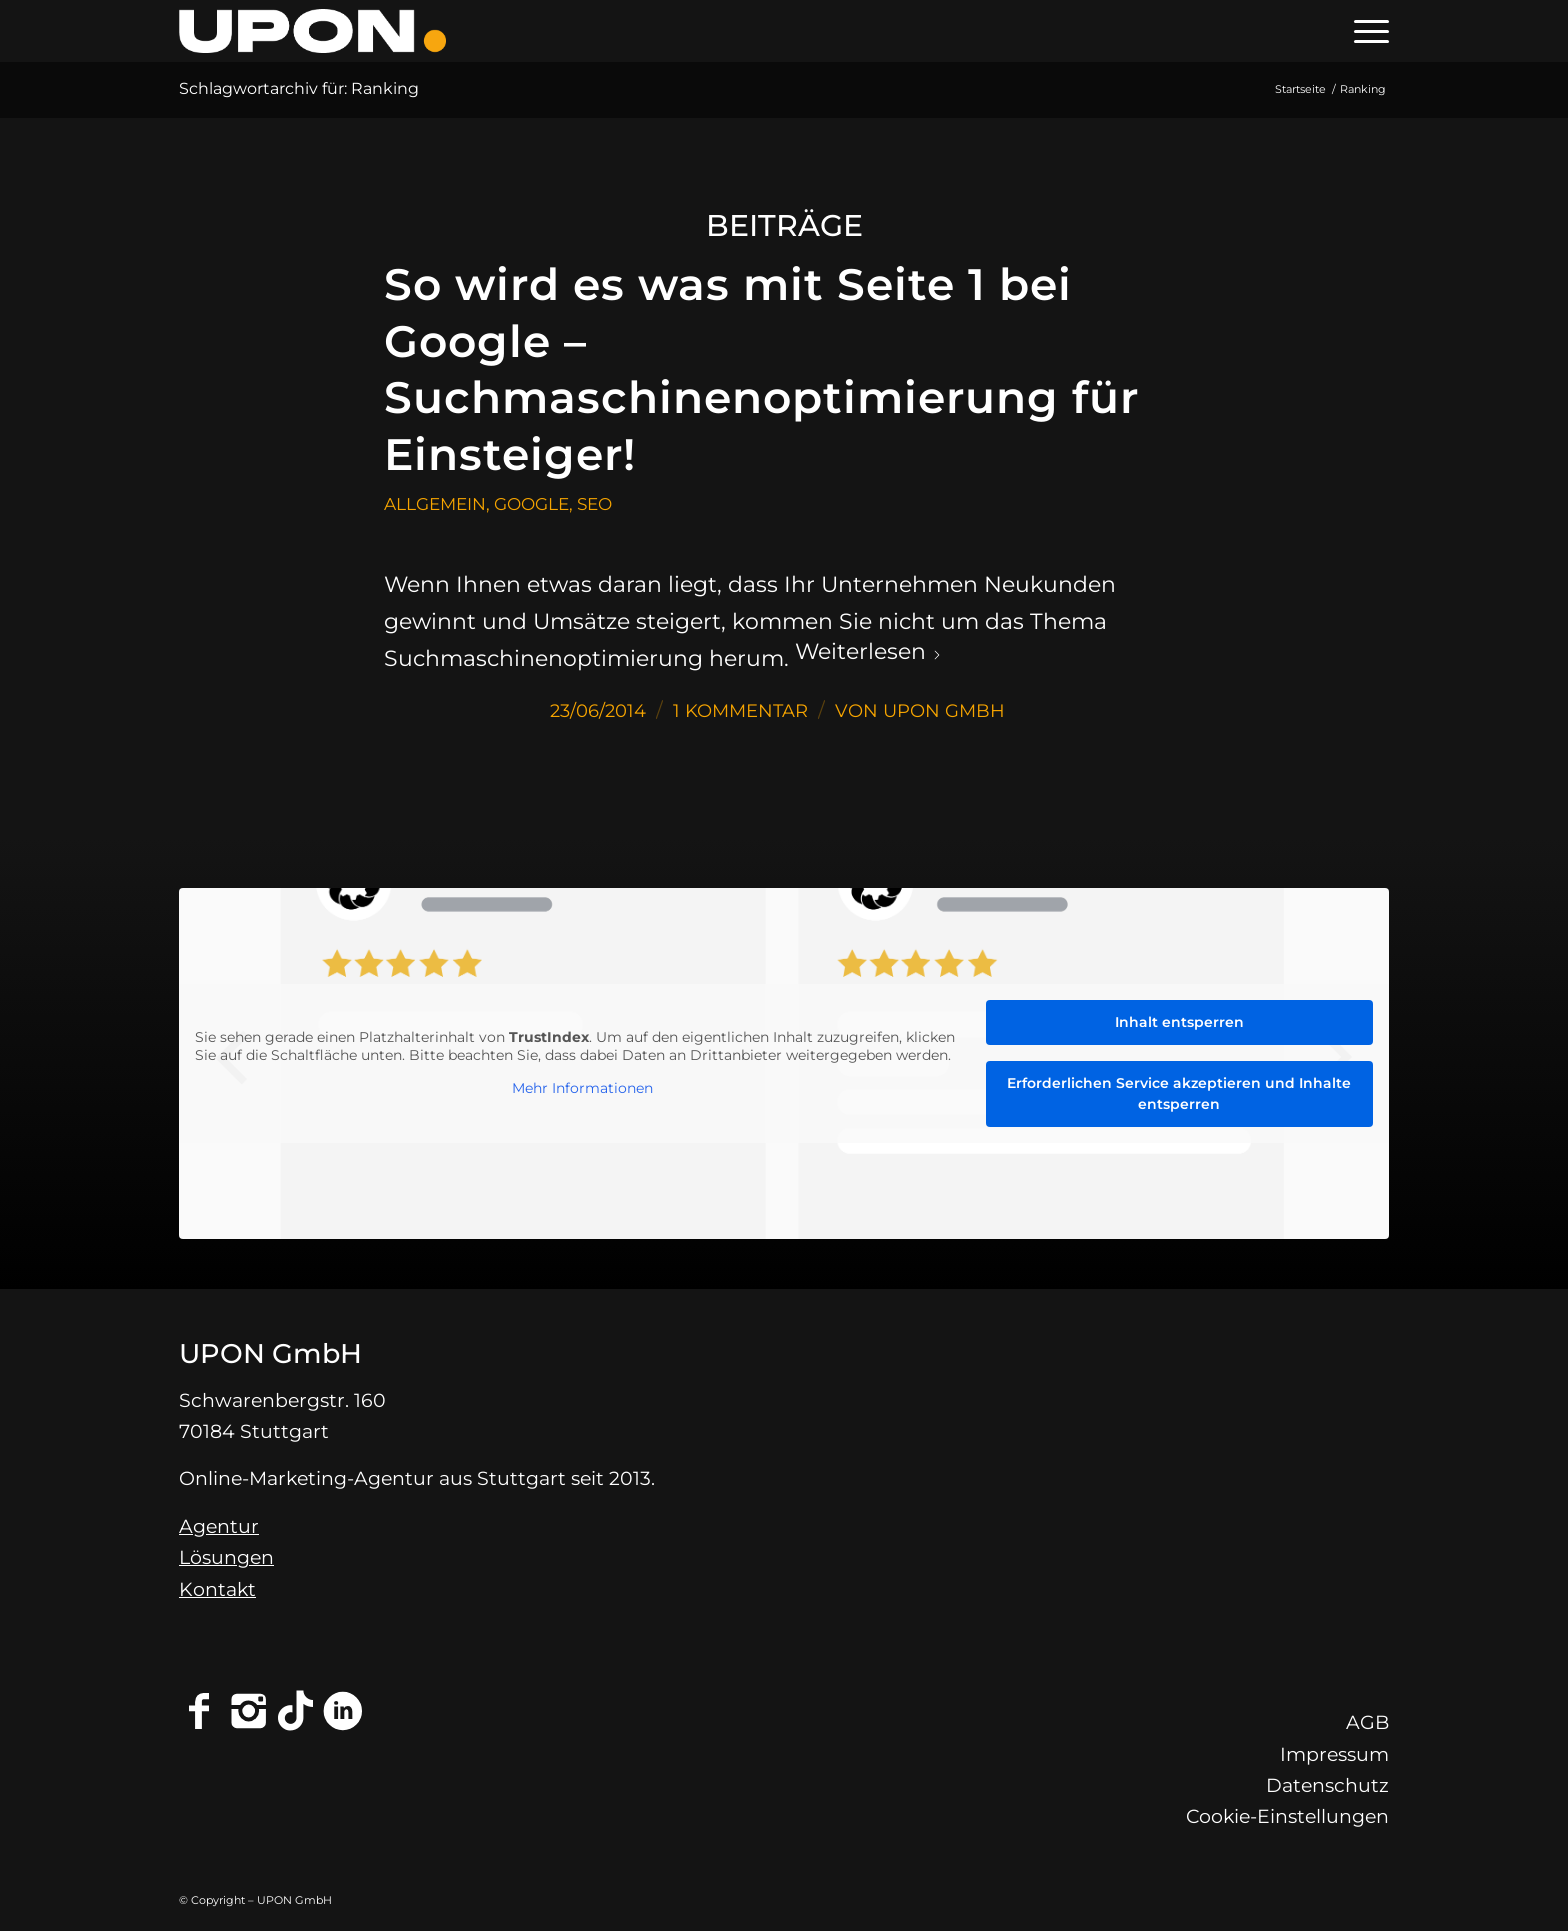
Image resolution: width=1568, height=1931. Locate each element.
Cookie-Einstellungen (1287, 1816)
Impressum (1334, 1754)
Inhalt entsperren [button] (1179, 1022)
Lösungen (226, 1557)
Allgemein (435, 503)
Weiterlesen (868, 651)
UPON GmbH (944, 710)
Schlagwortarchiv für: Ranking (299, 88)
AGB (1367, 1722)
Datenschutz (1327, 1785)
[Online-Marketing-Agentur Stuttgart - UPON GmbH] (312, 31)
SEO (594, 503)
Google (531, 503)
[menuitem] (1365, 31)
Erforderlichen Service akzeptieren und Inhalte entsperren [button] (1179, 1093)
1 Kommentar (740, 710)
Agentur (219, 1526)
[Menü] (1365, 31)
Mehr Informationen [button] (582, 1088)
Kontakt (217, 1589)
